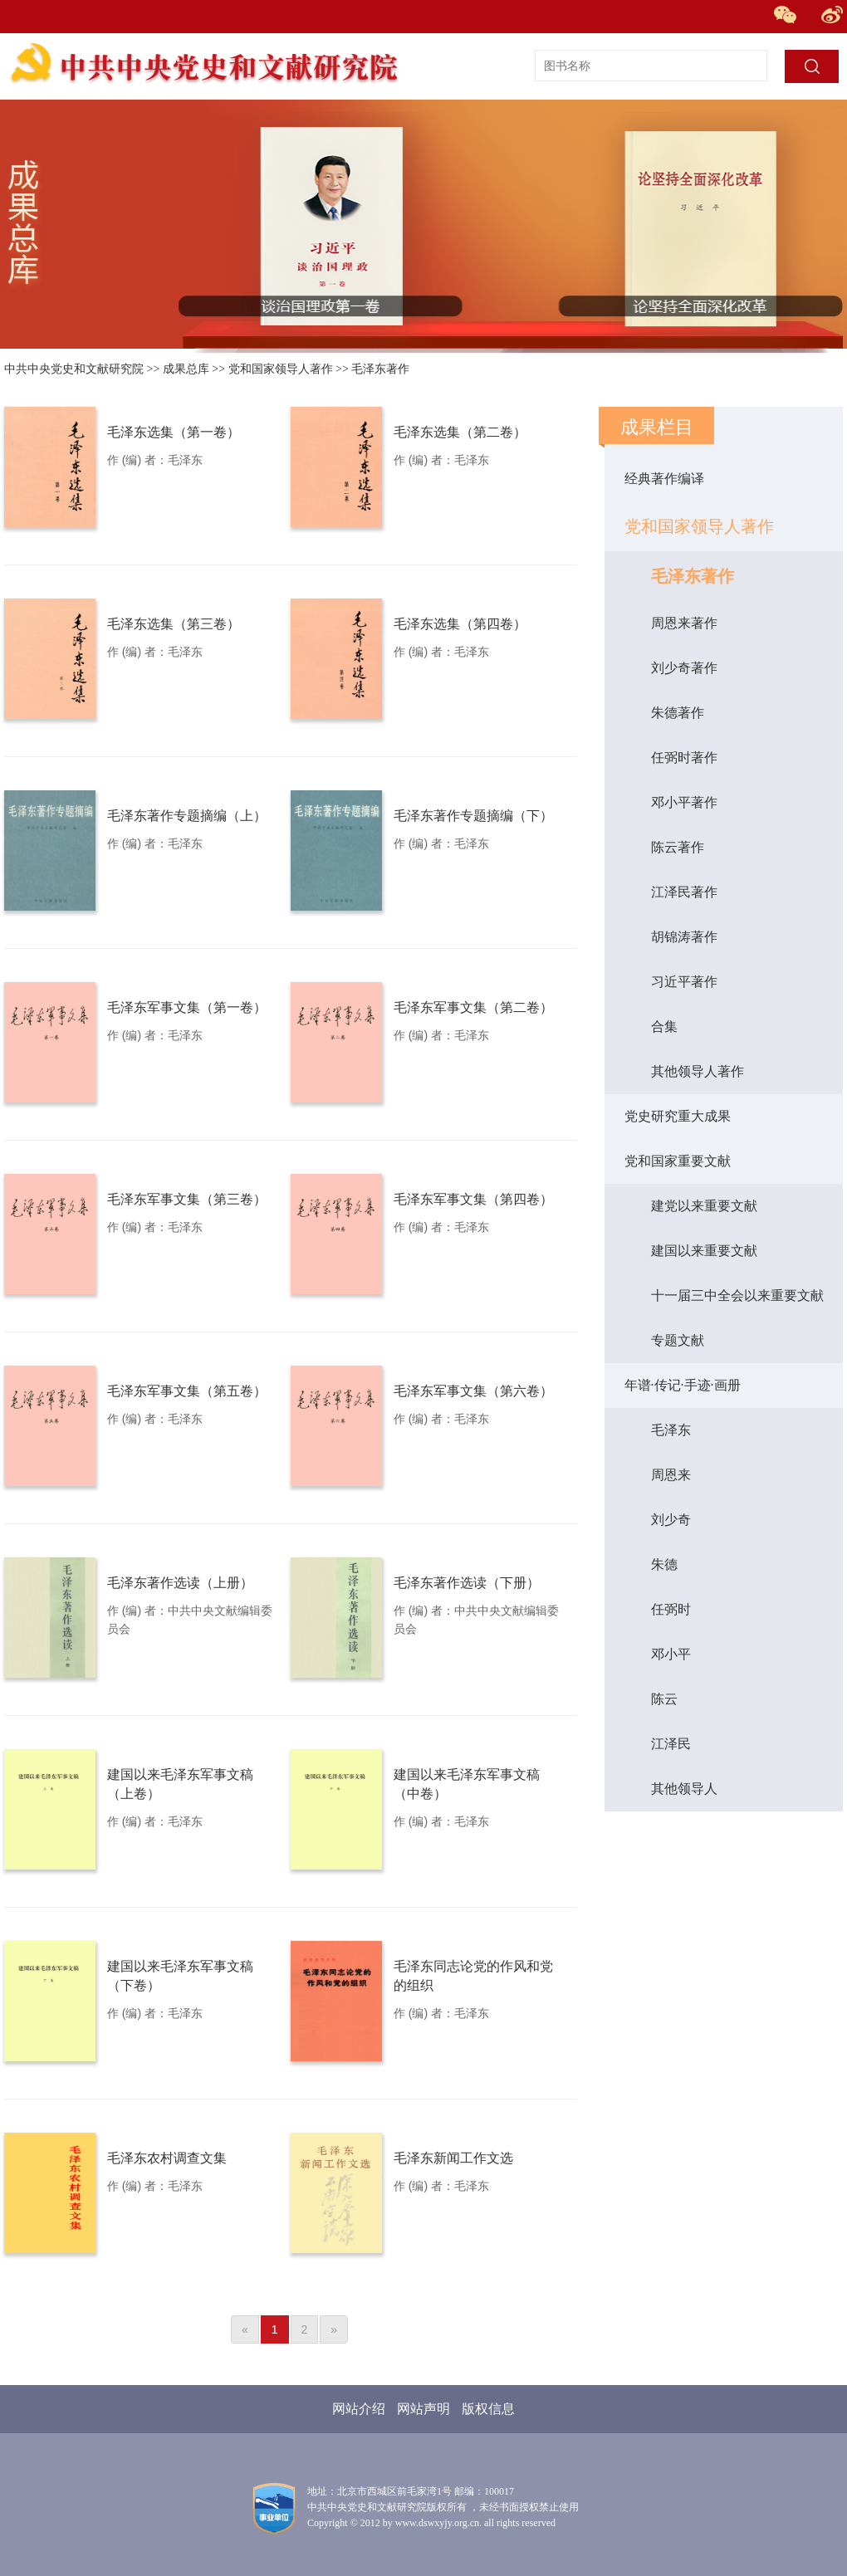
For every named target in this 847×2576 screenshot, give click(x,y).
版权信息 (488, 2409)
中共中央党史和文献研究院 (74, 369)
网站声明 (423, 2409)
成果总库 (186, 369)
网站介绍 (358, 2409)
